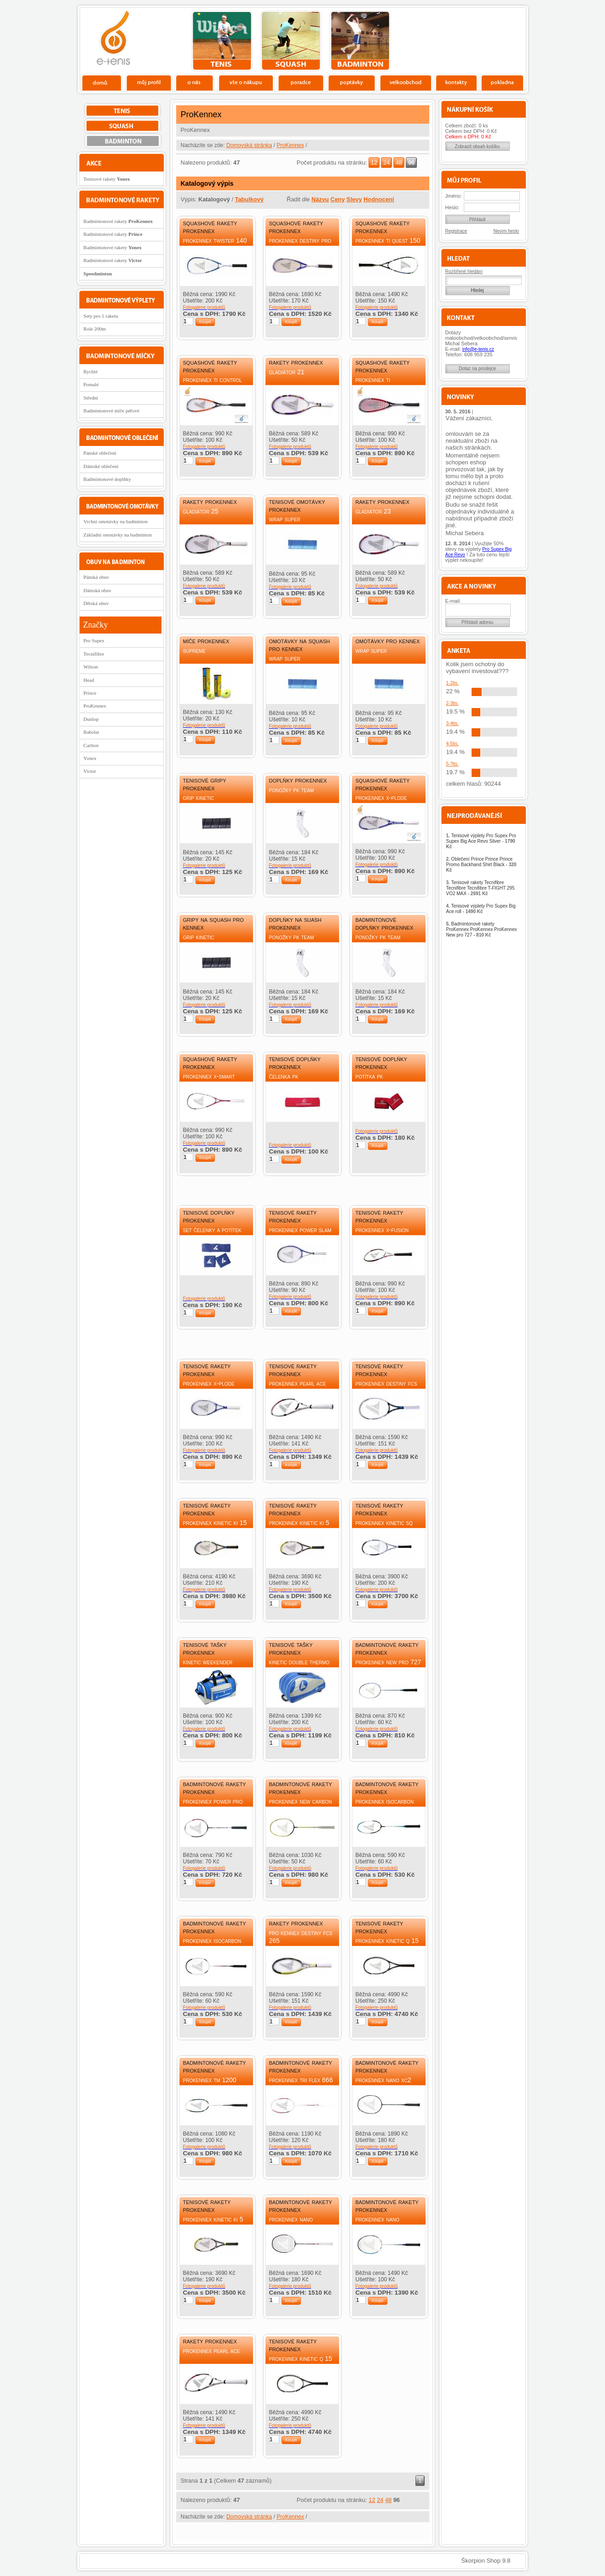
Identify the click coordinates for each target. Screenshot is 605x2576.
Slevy (354, 199)
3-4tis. (452, 723)
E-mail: (453, 601)
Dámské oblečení (100, 466)
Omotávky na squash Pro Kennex (299, 644)
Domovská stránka (249, 145)
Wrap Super (284, 519)
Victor (89, 771)
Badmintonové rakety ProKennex (387, 1648)
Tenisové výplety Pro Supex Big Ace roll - (481, 908)
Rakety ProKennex (296, 362)
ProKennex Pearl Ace (297, 1383)
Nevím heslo (506, 231)
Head (88, 680)
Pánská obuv (96, 577)
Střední (90, 397)
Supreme (194, 650)
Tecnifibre (93, 654)
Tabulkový (249, 199)
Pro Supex (93, 640)
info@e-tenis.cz (478, 349)
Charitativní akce (478, 39)
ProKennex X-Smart (209, 1076)
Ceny (337, 199)
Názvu (320, 199)
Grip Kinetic (198, 797)
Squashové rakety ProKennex (210, 226)
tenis (222, 41)
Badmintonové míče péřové (111, 410)
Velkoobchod (406, 82)
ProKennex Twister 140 (215, 240)
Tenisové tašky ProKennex (205, 1648)
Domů (102, 82)
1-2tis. (452, 682)
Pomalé (90, 384)
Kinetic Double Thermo (299, 1662)
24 (386, 162)
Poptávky (352, 82)
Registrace (456, 231)
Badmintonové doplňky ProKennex (385, 923)
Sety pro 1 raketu (100, 316)
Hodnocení (378, 199)
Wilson (90, 666)
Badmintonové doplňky (107, 479)
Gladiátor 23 (373, 511)
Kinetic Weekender (208, 1662)
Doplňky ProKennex (298, 780)
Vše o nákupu (246, 82)
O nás (194, 82)
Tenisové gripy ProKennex (204, 784)
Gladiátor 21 (287, 372)
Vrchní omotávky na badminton (115, 521)
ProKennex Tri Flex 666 (301, 2080)
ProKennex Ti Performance (374, 383)
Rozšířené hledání (464, 271)
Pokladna (502, 82)
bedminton (360, 41)
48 (399, 162)
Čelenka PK (284, 1076)
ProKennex (290, 145)
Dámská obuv (97, 590)
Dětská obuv (96, 603)
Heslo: (452, 207)
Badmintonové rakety (118, 221)
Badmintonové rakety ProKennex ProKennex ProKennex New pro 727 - (481, 929)
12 (374, 162)
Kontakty (456, 82)
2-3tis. (452, 703)
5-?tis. (452, 763)
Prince (89, 693)
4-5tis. (452, 743)
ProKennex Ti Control (212, 379)
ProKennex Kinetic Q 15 (387, 1940)
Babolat (91, 732)
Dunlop (90, 719)
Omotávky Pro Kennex (388, 641)
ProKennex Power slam (300, 1230)
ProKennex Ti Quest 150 (388, 240)
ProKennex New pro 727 (388, 1662)
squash (291, 41)
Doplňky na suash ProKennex (295, 923)
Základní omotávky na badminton (117, 534)
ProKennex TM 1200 (209, 2080)
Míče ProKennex (206, 641)
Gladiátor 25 (201, 511)
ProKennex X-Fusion (382, 1230)
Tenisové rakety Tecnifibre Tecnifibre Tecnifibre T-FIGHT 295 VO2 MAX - (480, 888)
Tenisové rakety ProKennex (293, 1216)
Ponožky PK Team (291, 790)
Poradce (301, 82)
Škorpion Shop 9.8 (486, 2560)
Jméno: (453, 196)
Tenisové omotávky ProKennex (297, 505)
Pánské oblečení (99, 453)
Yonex (89, 758)
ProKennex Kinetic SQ (384, 1522)
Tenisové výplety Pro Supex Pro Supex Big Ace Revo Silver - (481, 841)
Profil (148, 82)
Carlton (90, 745)
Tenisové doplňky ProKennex (295, 1062)
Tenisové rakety (106, 179)
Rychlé (90, 371)
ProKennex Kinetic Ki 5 (299, 1522)
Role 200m (94, 328)
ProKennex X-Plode (381, 797)
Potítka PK (369, 1076)
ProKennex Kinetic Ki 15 (215, 1522)
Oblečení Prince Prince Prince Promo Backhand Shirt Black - (481, 865)
